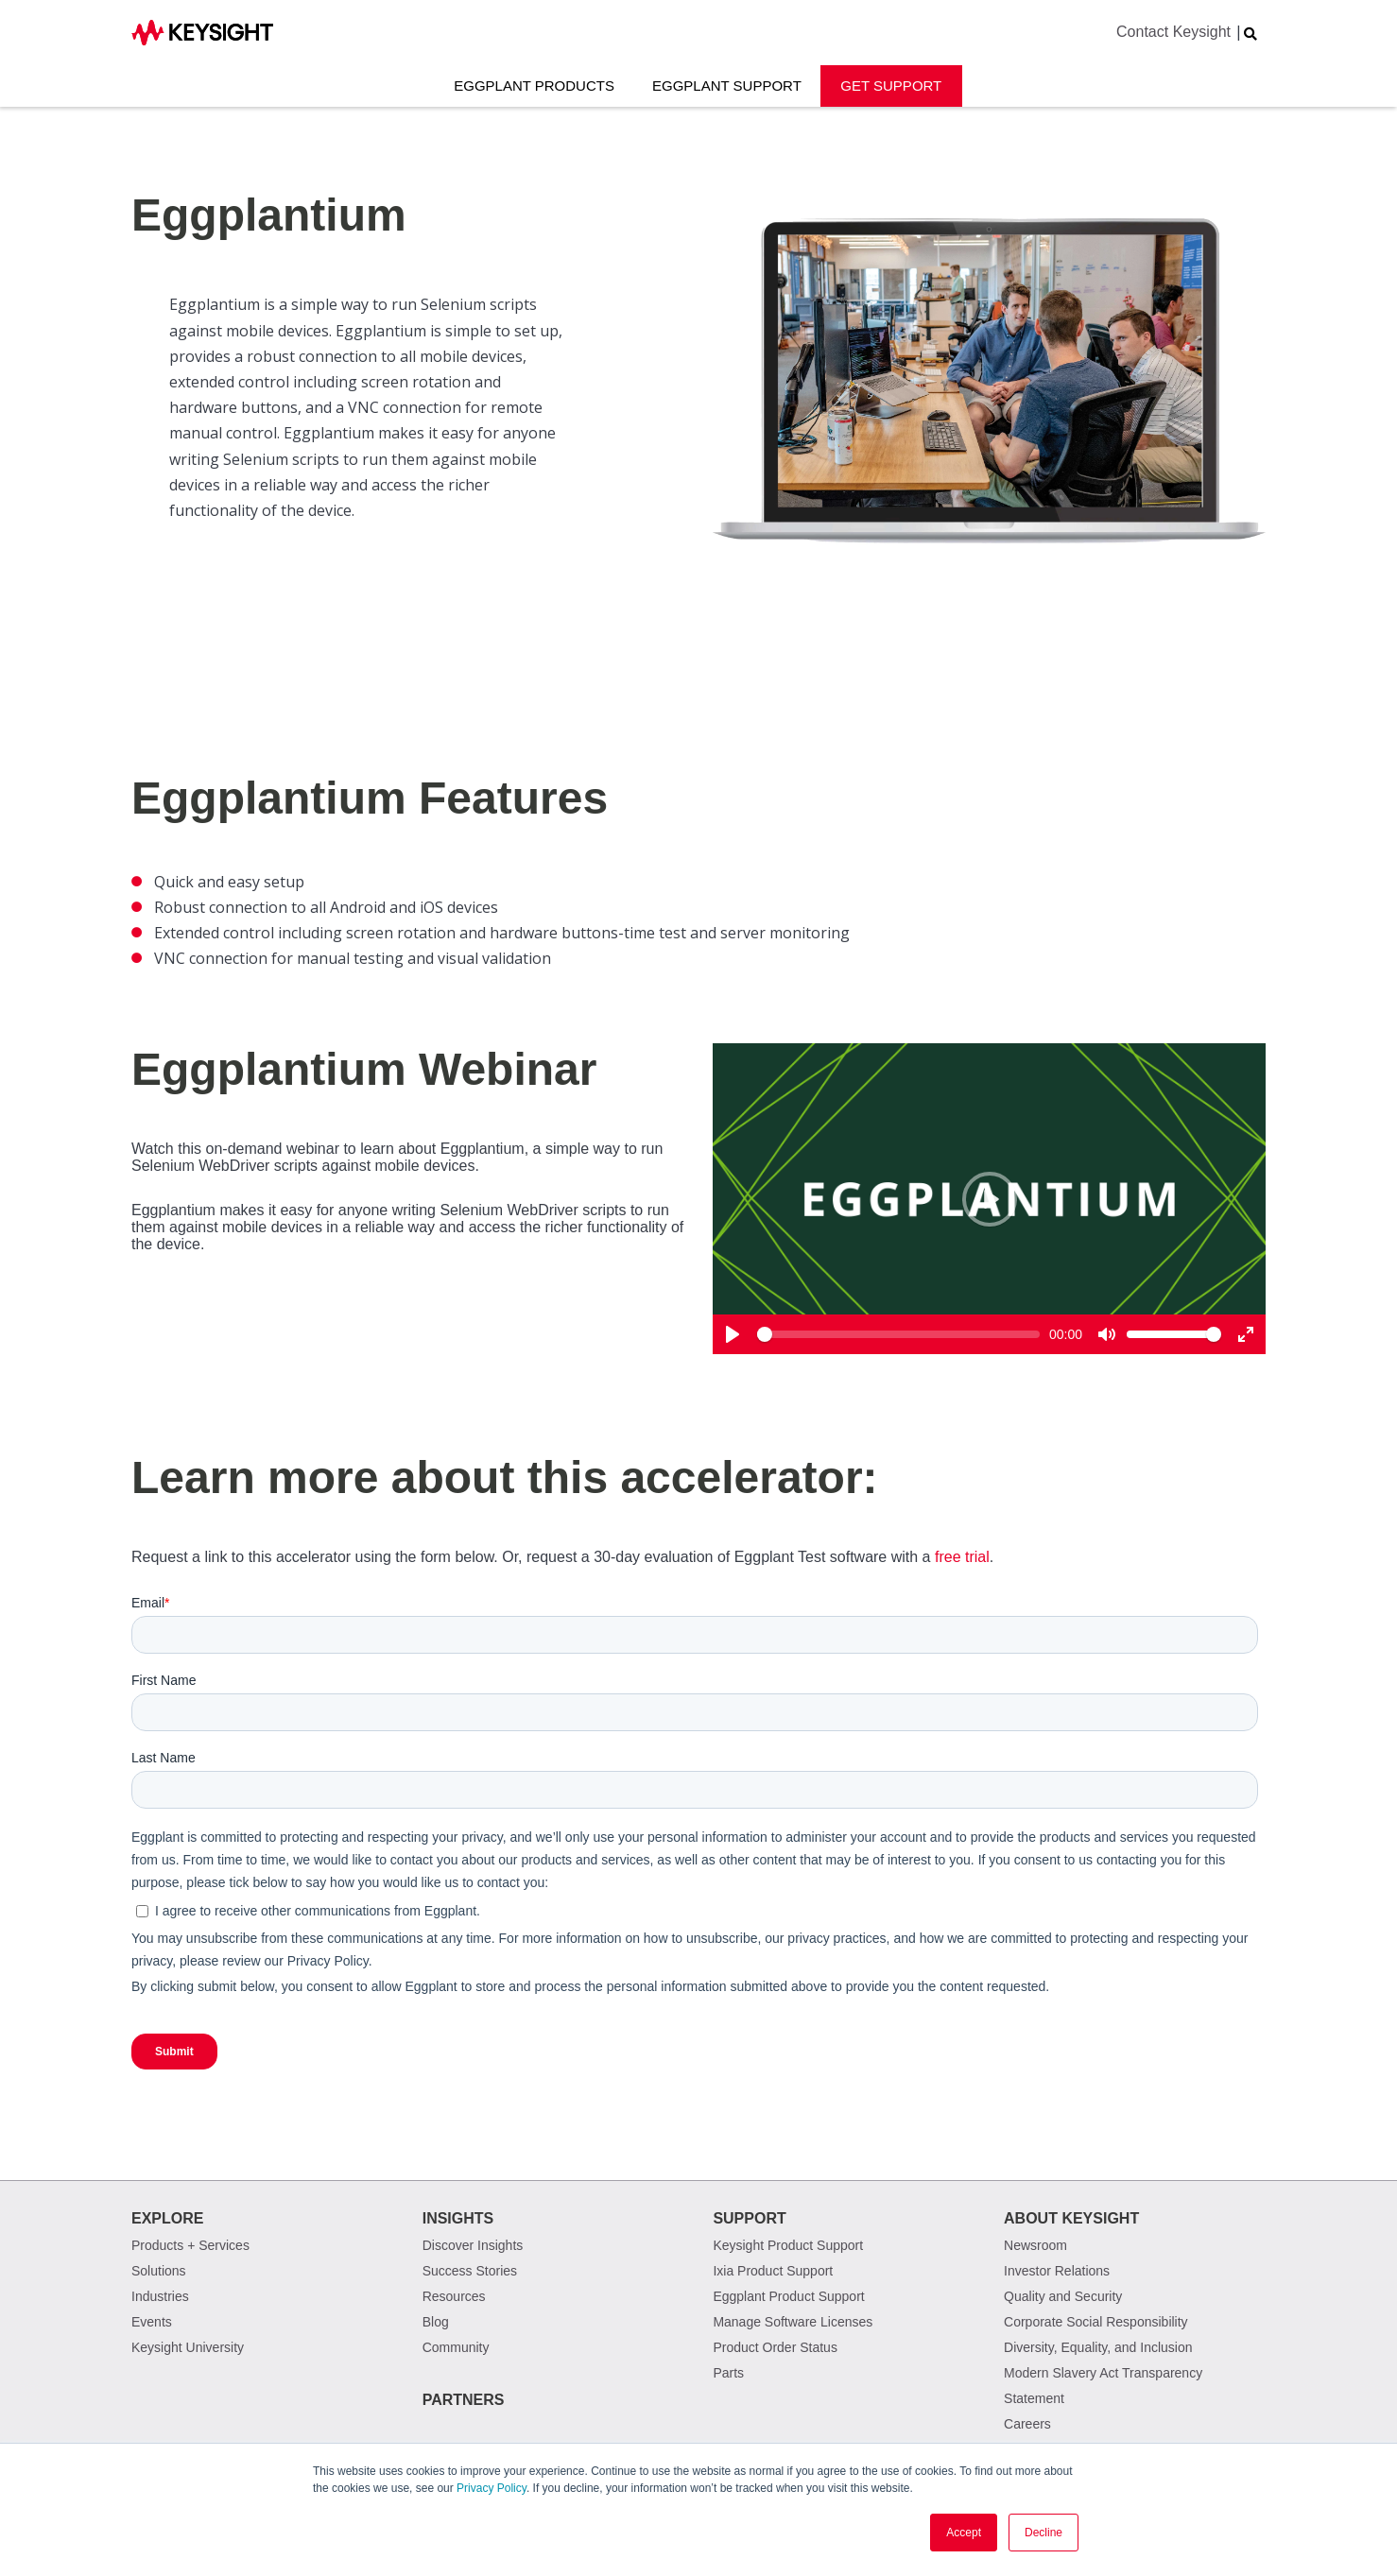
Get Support (890, 85)
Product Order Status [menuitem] (775, 2347)
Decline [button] (1043, 2532)
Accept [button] (963, 2532)
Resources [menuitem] (454, 2296)
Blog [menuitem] (436, 2321)
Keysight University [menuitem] (187, 2347)
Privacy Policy (491, 2488)
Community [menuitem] (456, 2347)
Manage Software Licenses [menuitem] (792, 2321)
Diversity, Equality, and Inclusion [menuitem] (1098, 2347)
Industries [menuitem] (160, 2296)
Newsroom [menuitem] (1035, 2245)
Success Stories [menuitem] (470, 2270)
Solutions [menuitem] (158, 2270)
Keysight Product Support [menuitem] (788, 2245)
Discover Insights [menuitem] (473, 2245)
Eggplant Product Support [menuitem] (788, 2296)
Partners (464, 2400)
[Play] (989, 1199)
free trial (962, 1557)
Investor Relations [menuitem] (1057, 2270)
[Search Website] (1250, 34)
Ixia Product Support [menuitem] (773, 2270)
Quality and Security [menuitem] (1063, 2296)
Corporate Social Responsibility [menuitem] (1096, 2321)
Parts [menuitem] (728, 2372)
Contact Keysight (1173, 32)
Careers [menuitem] (1027, 2423)
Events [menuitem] (151, 2321)
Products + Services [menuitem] (190, 2245)
